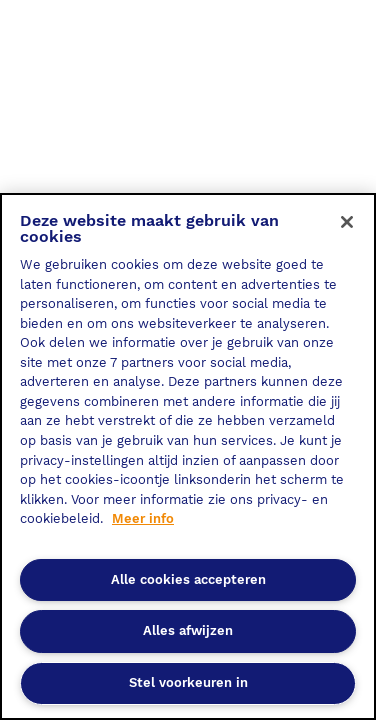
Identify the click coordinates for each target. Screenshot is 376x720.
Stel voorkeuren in (188, 682)
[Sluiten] (347, 222)
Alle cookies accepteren (188, 579)
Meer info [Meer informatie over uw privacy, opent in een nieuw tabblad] (143, 518)
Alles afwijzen (188, 630)
